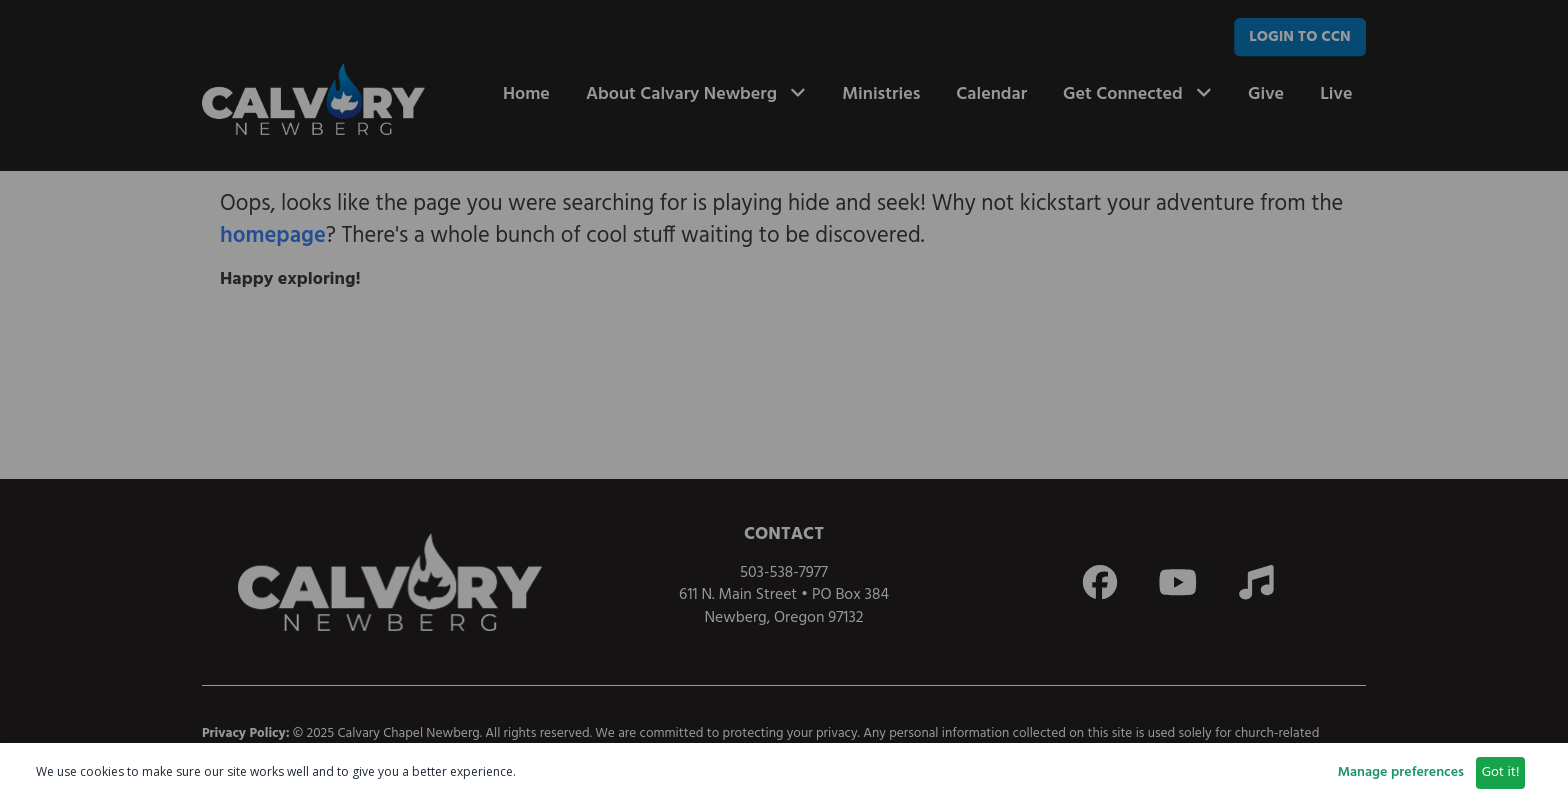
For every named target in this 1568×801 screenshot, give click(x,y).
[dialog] (784, 772)
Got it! (1501, 772)
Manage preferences (1401, 772)
